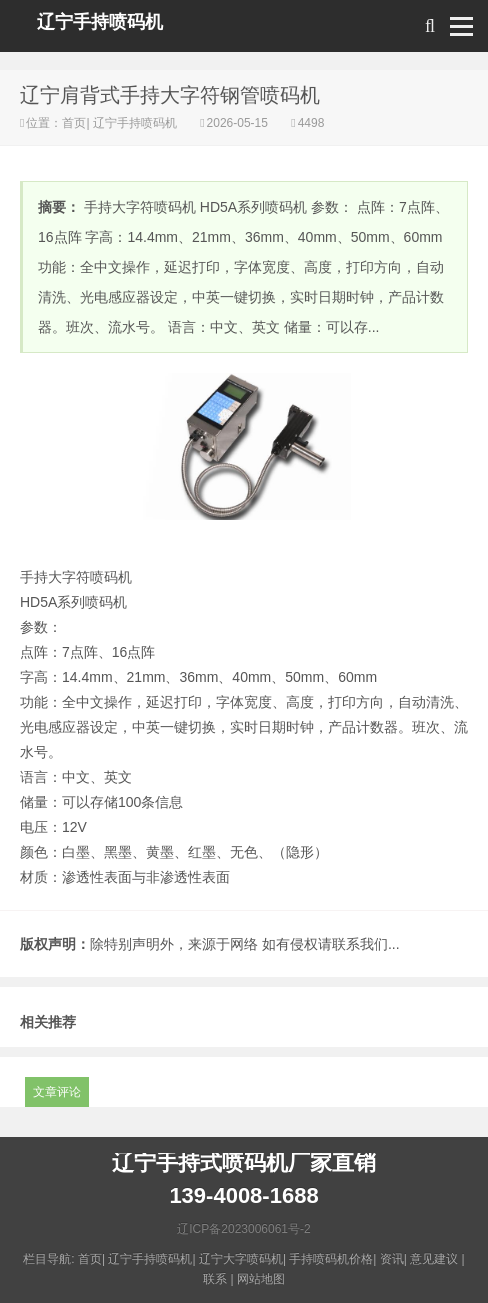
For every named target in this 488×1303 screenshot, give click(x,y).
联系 (215, 1279)
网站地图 (261, 1279)
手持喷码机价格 (331, 1259)
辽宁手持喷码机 (100, 22)
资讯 (392, 1259)
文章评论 (57, 1092)
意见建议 (434, 1259)
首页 (74, 123)
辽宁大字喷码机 (241, 1259)
